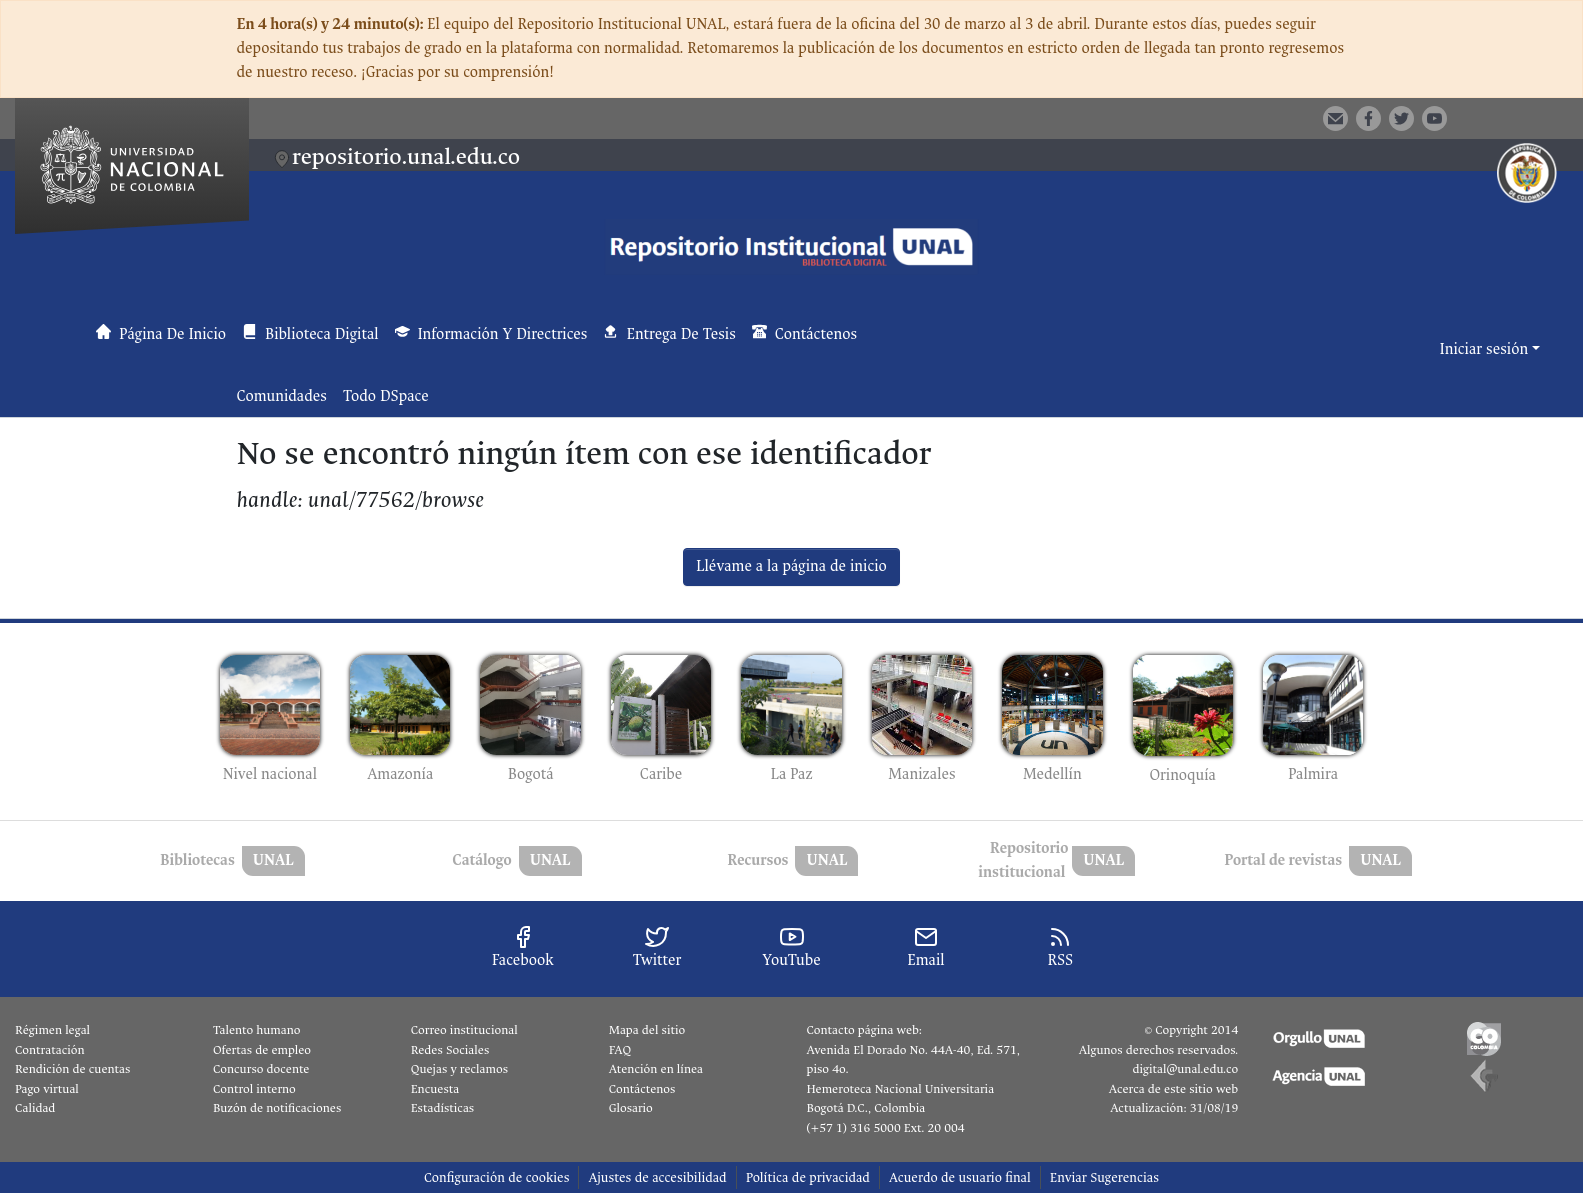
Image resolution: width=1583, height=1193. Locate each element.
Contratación (50, 1050)
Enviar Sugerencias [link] (1104, 1177)
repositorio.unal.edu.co (406, 156)
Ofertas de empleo (262, 1050)
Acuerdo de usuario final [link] (960, 1177)
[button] (1493, 117)
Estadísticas (442, 1108)
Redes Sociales (450, 1050)
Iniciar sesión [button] (1486, 349)
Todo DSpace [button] (386, 396)
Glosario (631, 1108)
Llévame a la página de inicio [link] (791, 566)
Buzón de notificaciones (277, 1108)
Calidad (35, 1108)
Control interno (254, 1089)
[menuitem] (392, 397)
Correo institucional (464, 1030)
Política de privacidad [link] (808, 1177)
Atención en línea (656, 1069)
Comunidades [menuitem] (282, 396)
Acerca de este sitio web (1173, 1089)
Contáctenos (642, 1089)
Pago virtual (47, 1089)
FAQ (620, 1050)
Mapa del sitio (647, 1030)
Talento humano (257, 1030)
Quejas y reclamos (459, 1069)
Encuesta (435, 1089)
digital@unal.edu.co (1185, 1069)
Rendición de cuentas (72, 1069)
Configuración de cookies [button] (496, 1177)
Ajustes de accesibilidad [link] (657, 1177)
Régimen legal (52, 1030)
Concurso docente (261, 1069)
